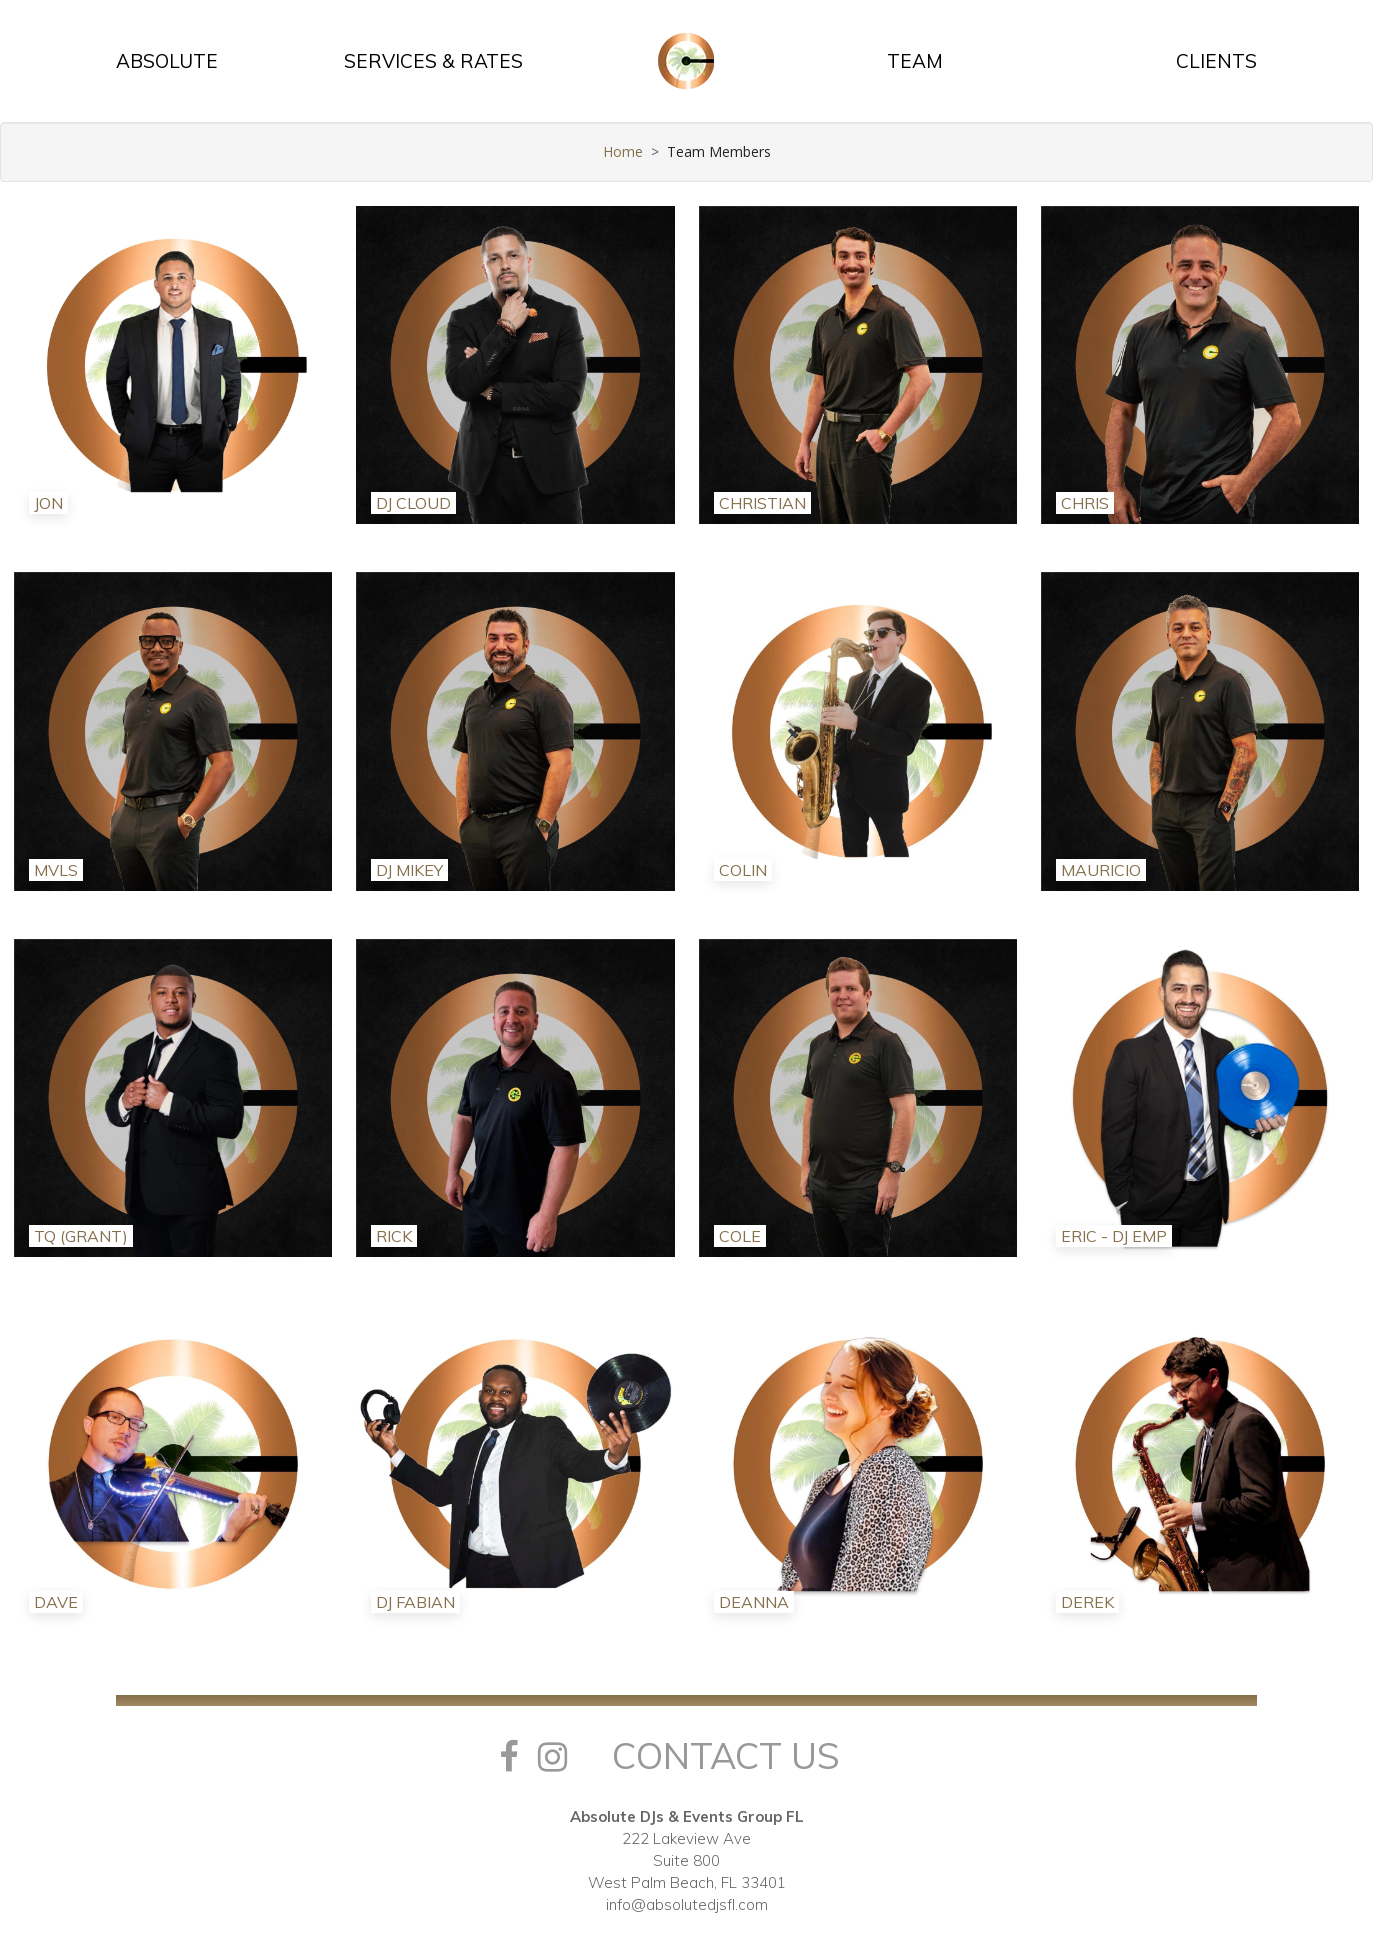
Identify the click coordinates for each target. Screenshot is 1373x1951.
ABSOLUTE (167, 61)
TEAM (915, 61)
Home (623, 151)
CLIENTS (1216, 61)
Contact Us (726, 1755)
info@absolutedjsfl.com (687, 1904)
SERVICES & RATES (433, 61)
